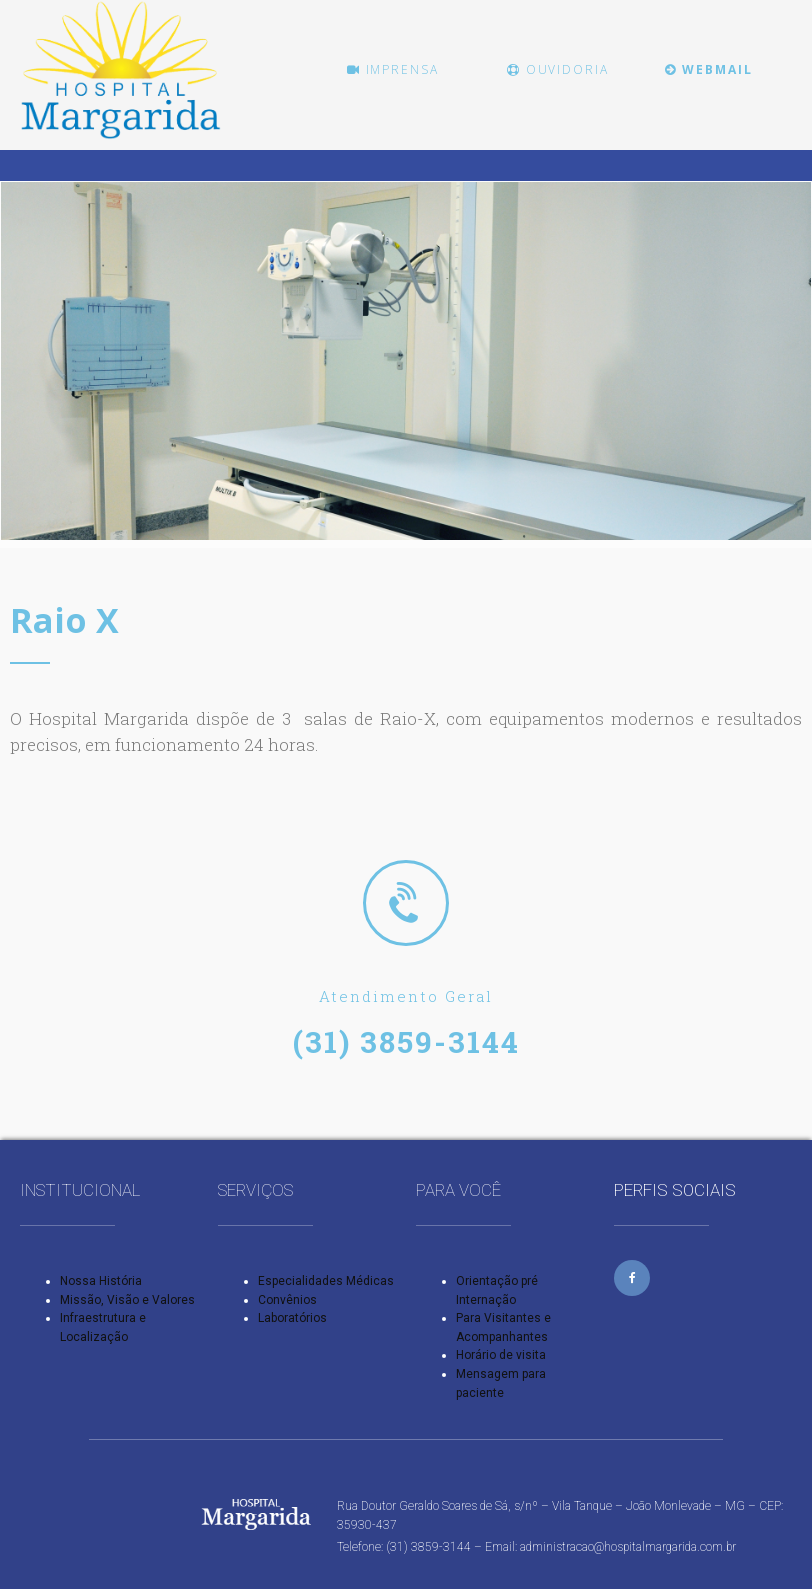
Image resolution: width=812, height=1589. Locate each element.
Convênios (287, 1300)
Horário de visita (501, 1355)
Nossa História (101, 1281)
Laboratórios (292, 1318)
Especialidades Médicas (326, 1281)
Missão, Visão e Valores (127, 1300)
